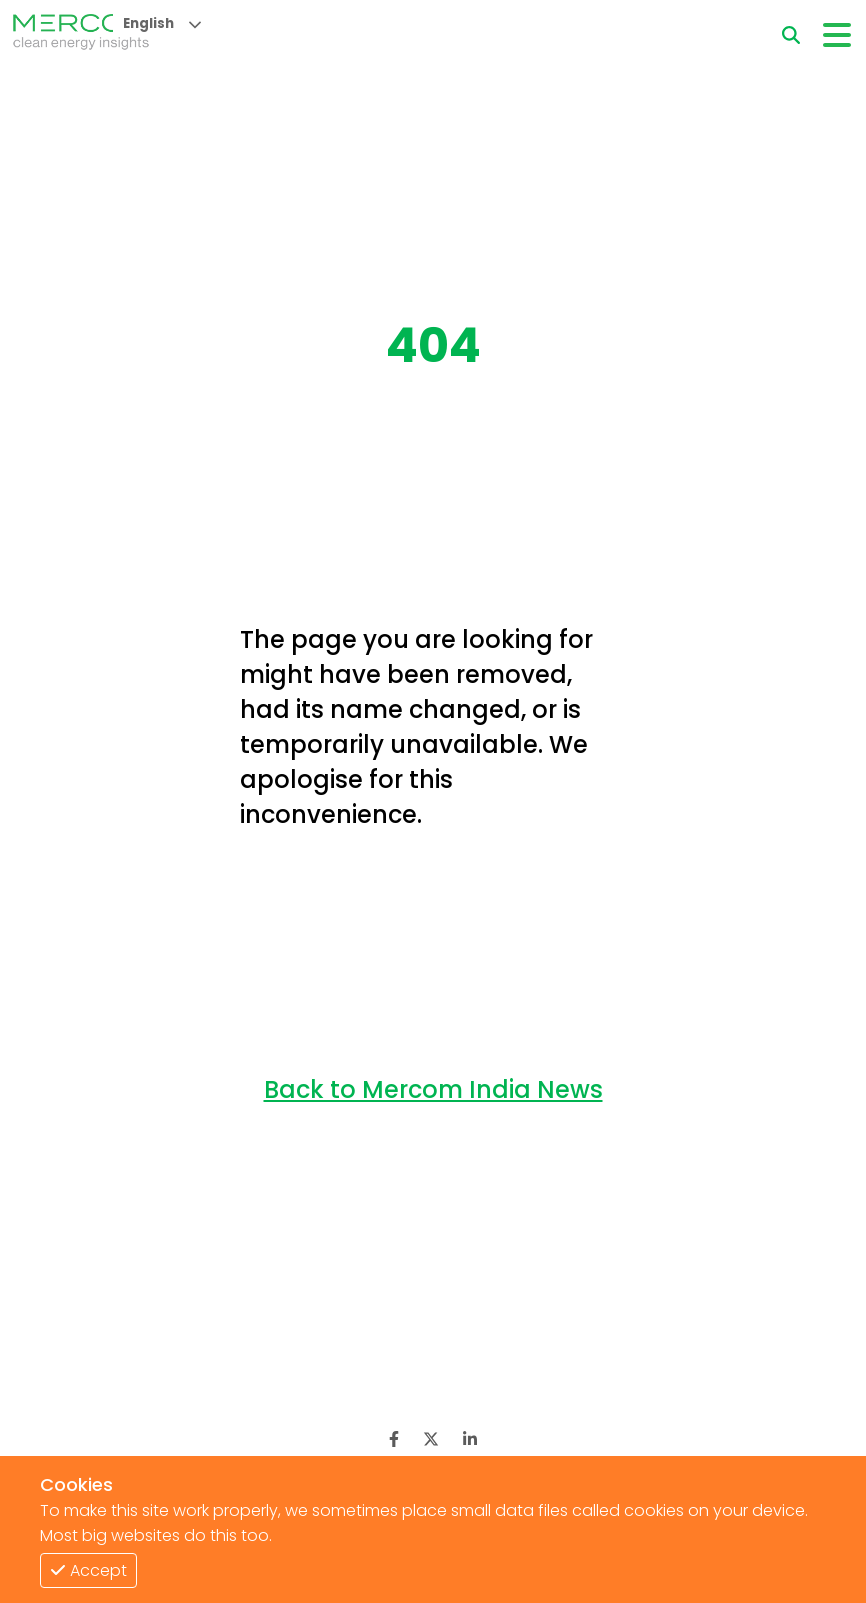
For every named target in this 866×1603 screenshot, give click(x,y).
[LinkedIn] (470, 1439)
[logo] (81, 35)
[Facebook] (394, 1439)
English (148, 23)
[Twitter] (431, 1439)
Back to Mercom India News (433, 1089)
